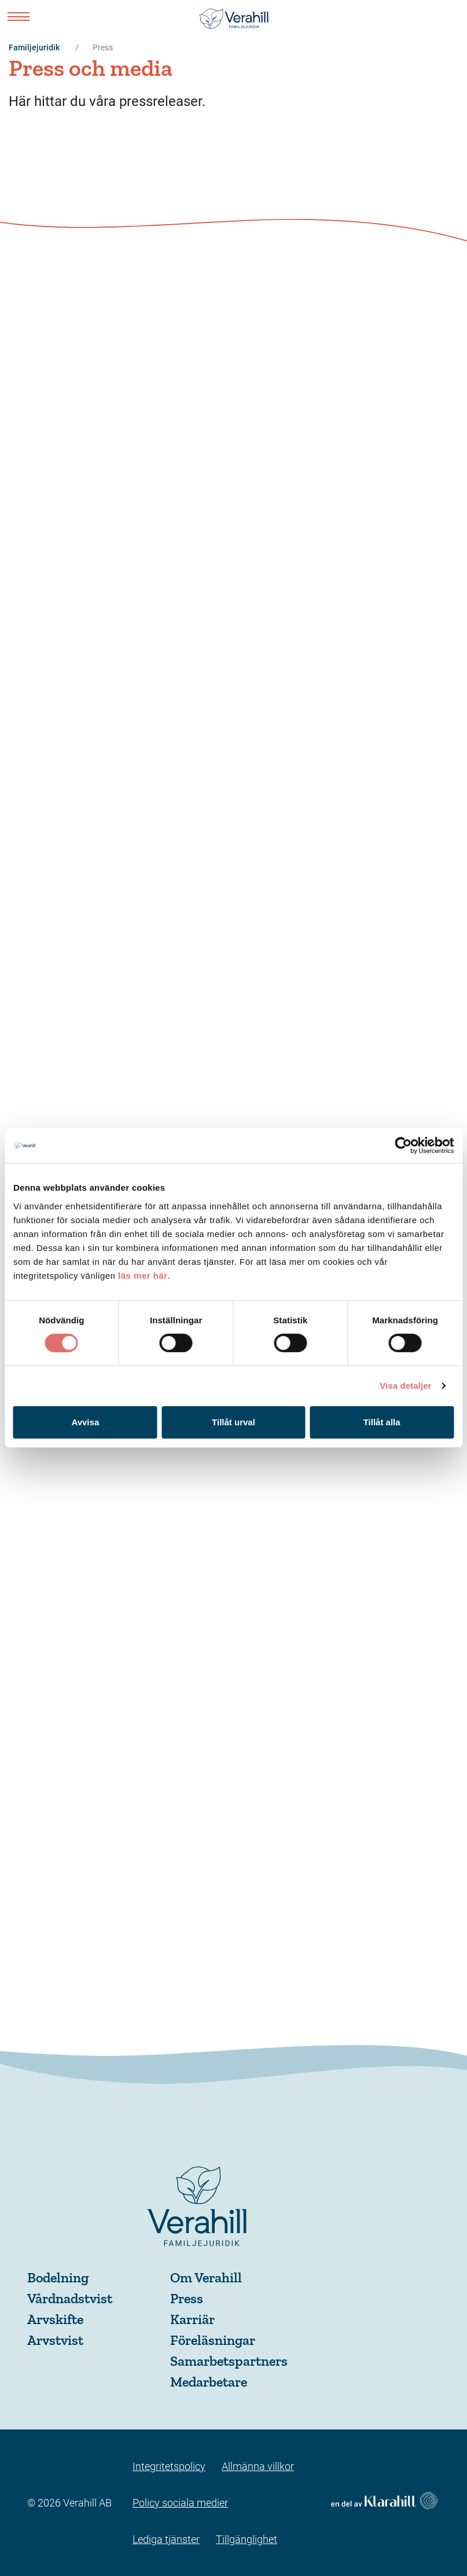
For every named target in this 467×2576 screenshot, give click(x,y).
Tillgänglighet (246, 2539)
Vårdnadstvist (69, 2298)
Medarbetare (208, 2381)
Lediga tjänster (166, 2539)
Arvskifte (55, 2319)
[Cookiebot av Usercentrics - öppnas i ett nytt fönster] (403, 1145)
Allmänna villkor (258, 2466)
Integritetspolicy (169, 2466)
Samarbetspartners (229, 2360)
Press (186, 2298)
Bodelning (58, 2277)
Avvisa (85, 1422)
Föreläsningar (212, 2340)
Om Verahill (206, 2277)
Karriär (192, 2319)
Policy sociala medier (180, 2503)
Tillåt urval (233, 1422)
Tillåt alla (381, 1422)
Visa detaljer (405, 1386)
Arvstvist (55, 2340)
